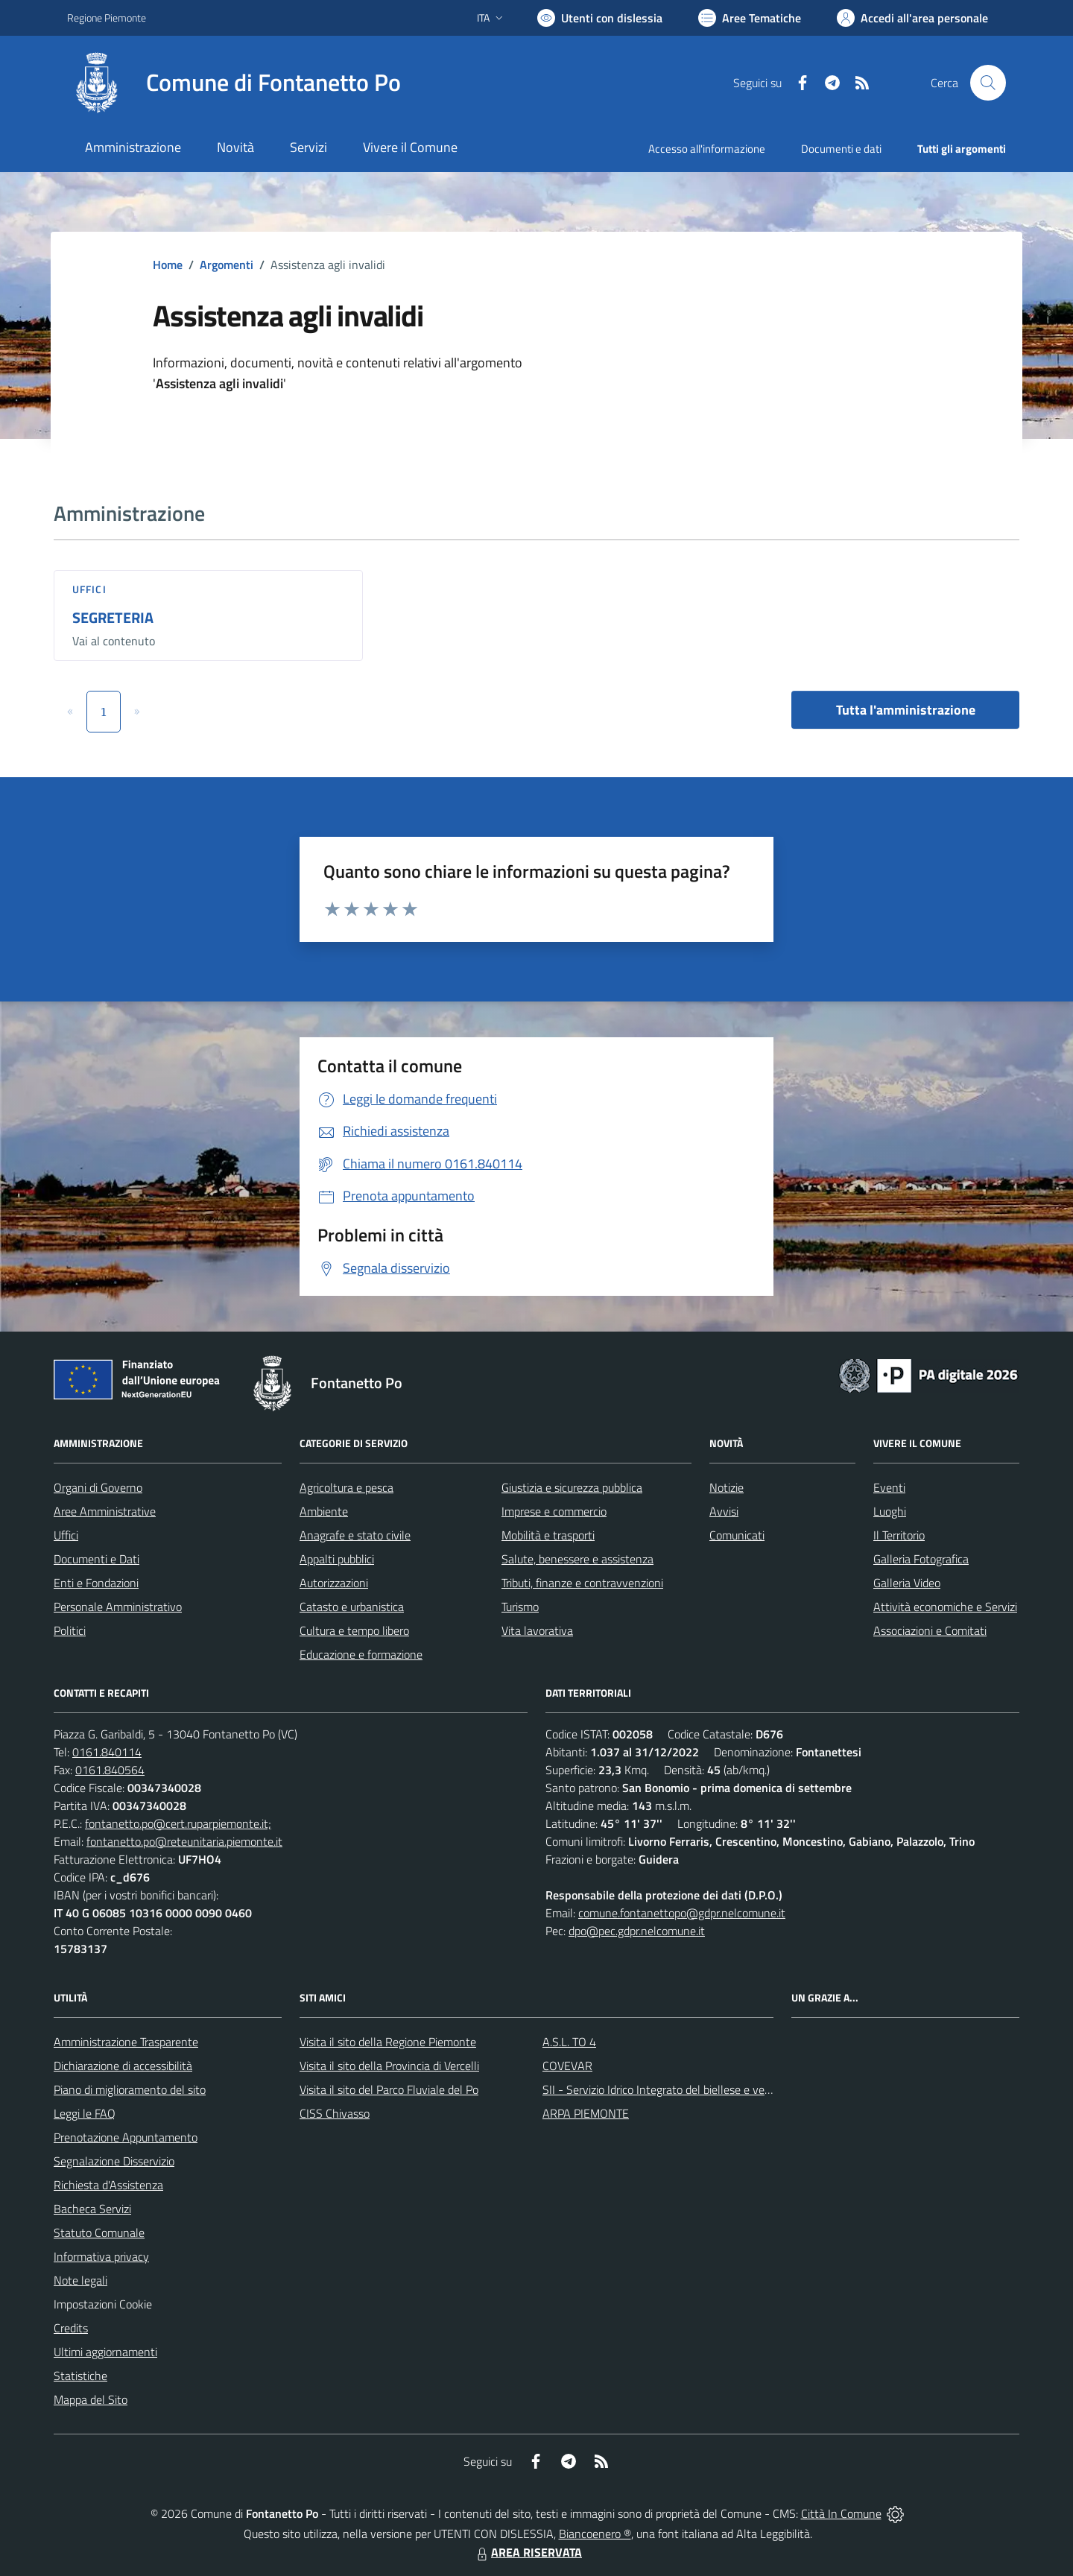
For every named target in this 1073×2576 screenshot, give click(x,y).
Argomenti (226, 264)
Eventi (889, 1487)
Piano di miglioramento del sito (130, 2089)
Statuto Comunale (99, 2232)
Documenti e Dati (96, 1559)
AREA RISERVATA (527, 2552)
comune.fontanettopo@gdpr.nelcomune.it (681, 1913)
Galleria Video (906, 1583)
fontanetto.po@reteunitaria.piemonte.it (184, 1841)
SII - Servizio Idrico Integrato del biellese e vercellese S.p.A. (687, 2089)
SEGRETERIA (112, 617)
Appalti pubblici (337, 1559)
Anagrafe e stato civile (355, 1535)
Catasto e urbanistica (352, 1606)
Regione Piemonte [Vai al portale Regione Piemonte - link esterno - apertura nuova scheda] (106, 17)
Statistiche (80, 2375)
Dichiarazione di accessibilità (123, 2066)
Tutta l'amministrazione (905, 710)
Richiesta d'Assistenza (108, 2185)
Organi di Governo (98, 1487)
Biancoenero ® (595, 2533)
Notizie (726, 1487)
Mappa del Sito (90, 2399)
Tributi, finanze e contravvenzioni (582, 1583)
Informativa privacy (101, 2256)
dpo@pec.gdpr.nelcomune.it (637, 1931)
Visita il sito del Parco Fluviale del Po (389, 2089)
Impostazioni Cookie (103, 2304)
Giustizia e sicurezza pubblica (571, 1487)
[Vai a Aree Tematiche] (749, 18)
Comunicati (737, 1535)
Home (168, 264)
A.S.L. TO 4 (569, 2042)
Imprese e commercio (554, 1511)
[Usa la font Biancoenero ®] (599, 18)
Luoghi (889, 1511)
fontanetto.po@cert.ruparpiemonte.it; (178, 1823)
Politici (70, 1630)
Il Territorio (899, 1535)
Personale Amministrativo (118, 1606)
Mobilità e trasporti (548, 1535)
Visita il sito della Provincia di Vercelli (389, 2066)
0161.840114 (107, 1752)
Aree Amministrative (105, 1511)
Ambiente (324, 1511)
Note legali (80, 2280)
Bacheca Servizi (92, 2209)
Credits (71, 2328)
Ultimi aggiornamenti (105, 2352)
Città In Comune (841, 2513)
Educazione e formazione (361, 1654)
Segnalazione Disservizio (114, 2161)
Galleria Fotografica (921, 1559)
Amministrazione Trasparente (126, 2042)
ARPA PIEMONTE (585, 2113)
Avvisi (723, 1511)
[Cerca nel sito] (988, 83)
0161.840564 (110, 1770)
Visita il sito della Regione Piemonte (388, 2042)
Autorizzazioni (334, 1583)
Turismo (520, 1606)
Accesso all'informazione (706, 148)
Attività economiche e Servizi (945, 1606)
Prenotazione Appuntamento (125, 2137)
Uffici (89, 589)
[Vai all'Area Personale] (912, 18)
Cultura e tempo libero (354, 1630)
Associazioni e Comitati (930, 1630)
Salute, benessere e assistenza (577, 1559)
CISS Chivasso (335, 2113)
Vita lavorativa (537, 1630)
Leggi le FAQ (84, 2113)
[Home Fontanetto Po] (234, 82)
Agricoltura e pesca (346, 1487)
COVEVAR (567, 2066)
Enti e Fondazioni (96, 1583)
